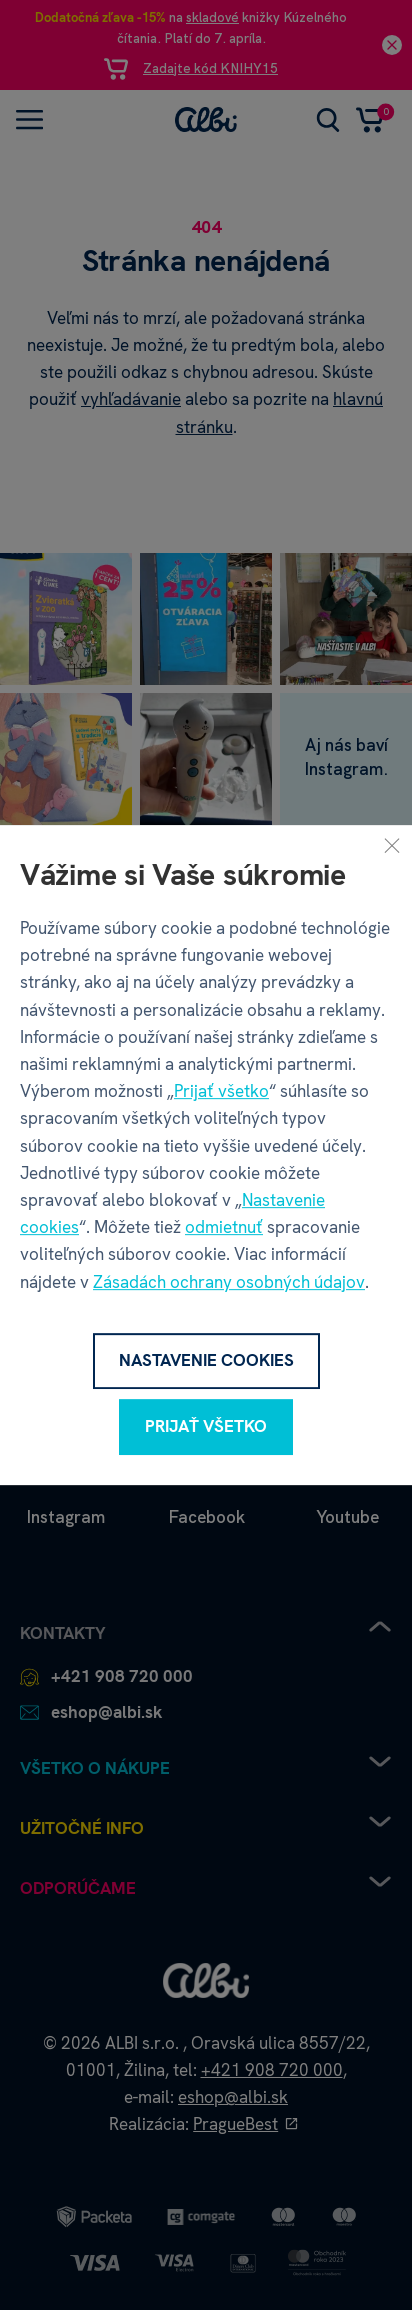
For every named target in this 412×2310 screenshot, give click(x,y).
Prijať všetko (221, 1091)
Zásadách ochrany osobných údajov (229, 1282)
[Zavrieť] (392, 845)
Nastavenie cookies (206, 1360)
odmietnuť (224, 1227)
